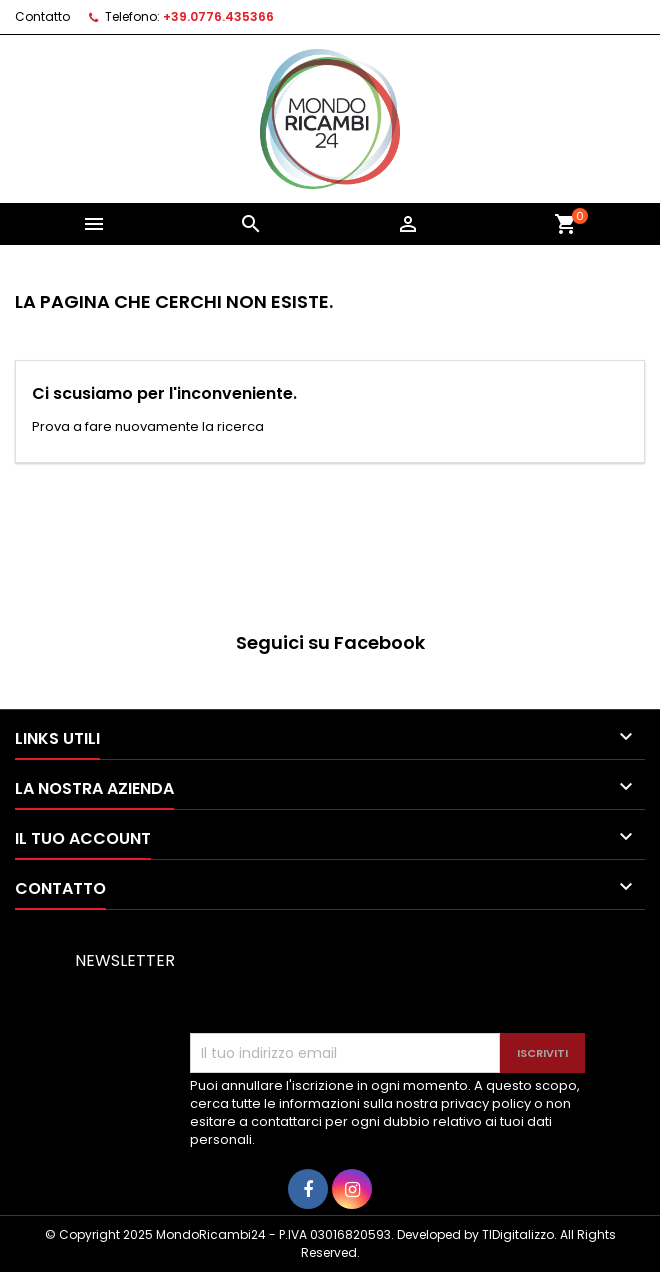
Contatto (42, 16)
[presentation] (342, 984)
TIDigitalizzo (518, 1234)
